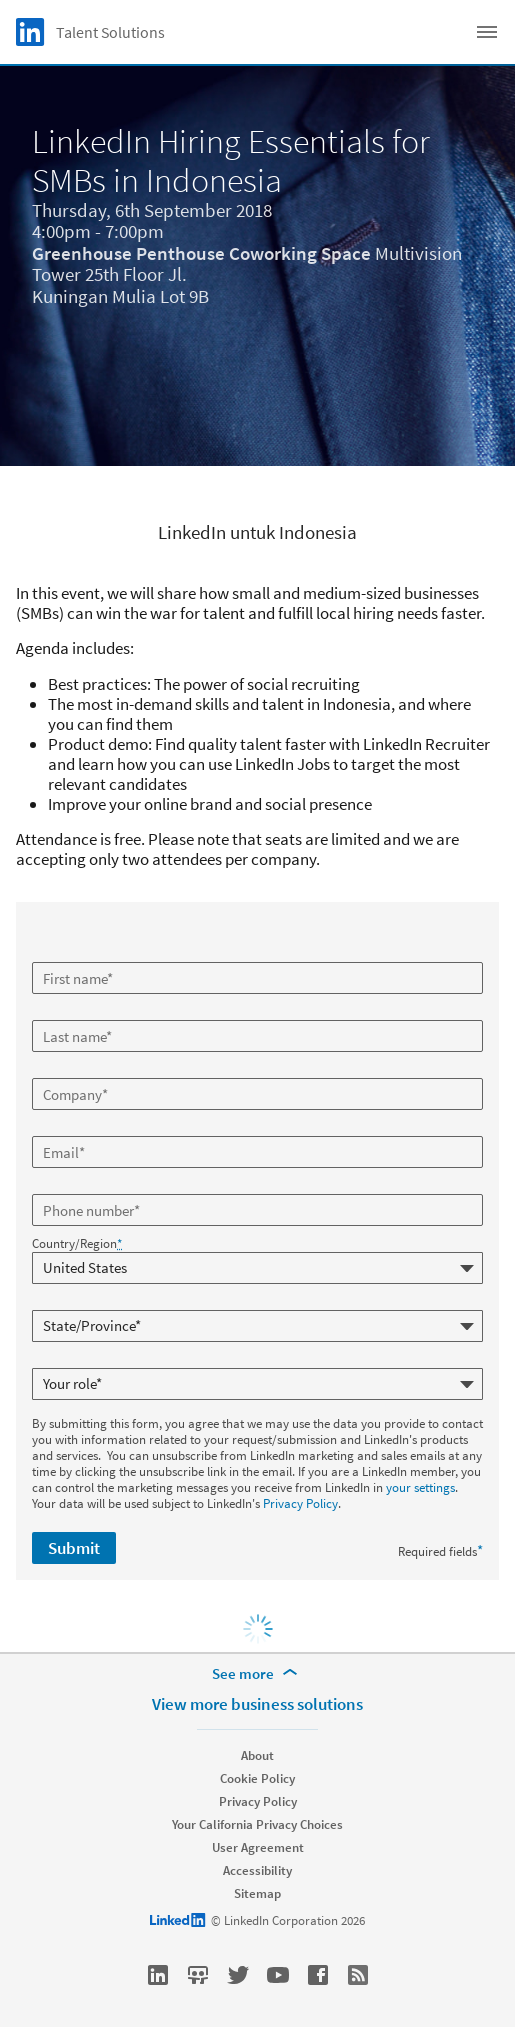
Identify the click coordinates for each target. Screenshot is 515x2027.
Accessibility (257, 1870)
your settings (420, 1487)
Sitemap (257, 1893)
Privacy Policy (300, 1503)
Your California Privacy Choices (257, 1824)
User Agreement (258, 1847)
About (257, 1755)
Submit (74, 1548)
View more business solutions (257, 1704)
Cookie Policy (257, 1778)
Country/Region (77, 1244)
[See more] (258, 1674)
